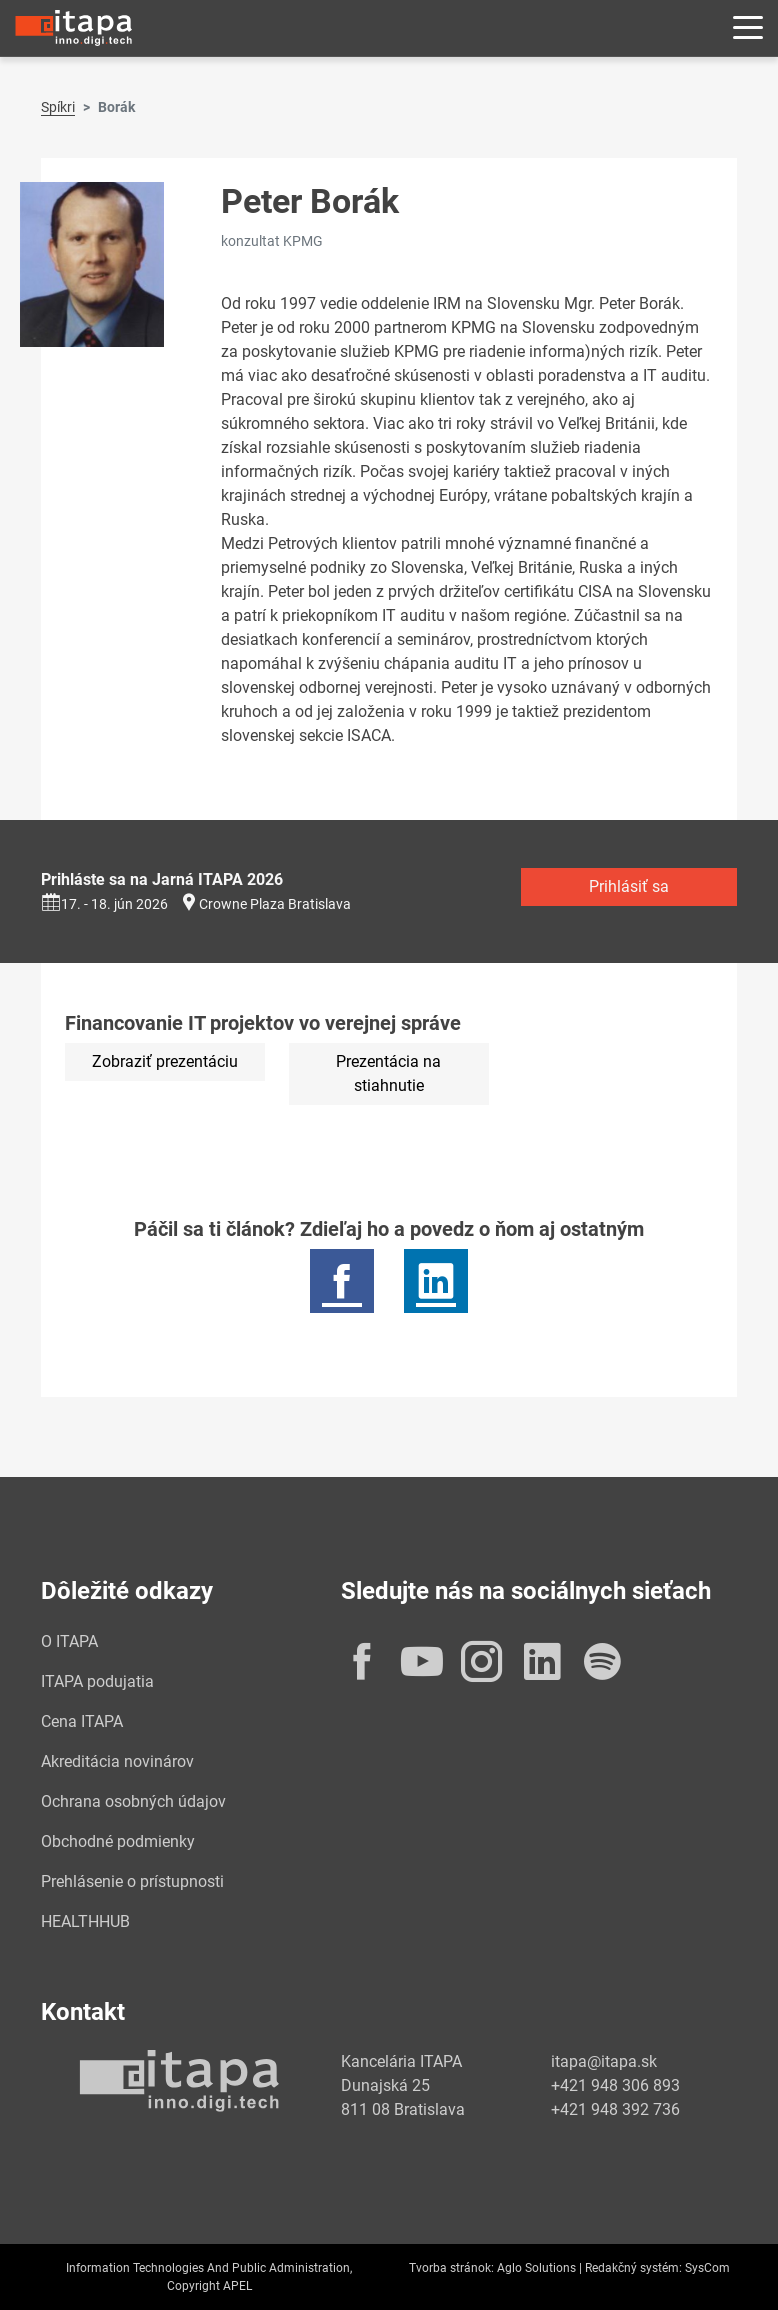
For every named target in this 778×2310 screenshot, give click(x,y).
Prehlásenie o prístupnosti (132, 1881)
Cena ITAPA (82, 1721)
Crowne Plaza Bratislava (275, 904)
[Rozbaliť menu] (748, 28)
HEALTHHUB (85, 1921)
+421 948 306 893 (615, 2085)
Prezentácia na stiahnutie (388, 1073)
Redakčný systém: (633, 2268)
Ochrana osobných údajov (133, 1801)
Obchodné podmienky (118, 1841)
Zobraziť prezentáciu (165, 1061)
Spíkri (58, 107)
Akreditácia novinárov (117, 1761)
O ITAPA (69, 1641)
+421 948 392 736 (615, 2109)
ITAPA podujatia (97, 1681)
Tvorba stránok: (451, 2268)
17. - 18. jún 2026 (104, 904)
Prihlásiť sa (629, 886)
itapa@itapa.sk (604, 2061)
